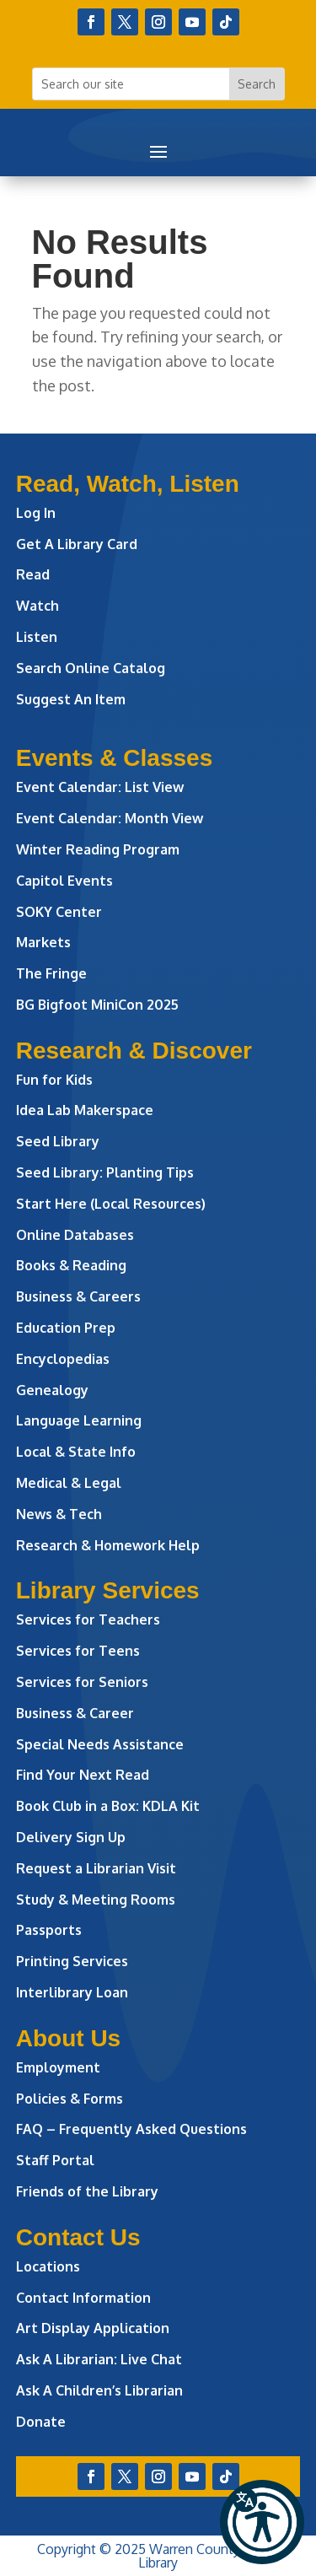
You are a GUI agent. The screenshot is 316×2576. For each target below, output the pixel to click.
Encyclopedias (63, 1358)
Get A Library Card (76, 544)
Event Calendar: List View (100, 787)
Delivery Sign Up (71, 1837)
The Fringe (51, 973)
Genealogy (52, 1390)
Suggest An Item (71, 699)
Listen (36, 636)
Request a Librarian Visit (96, 1868)
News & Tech (59, 1514)
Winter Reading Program (99, 849)
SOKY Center (59, 911)
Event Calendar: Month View (109, 818)
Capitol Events (64, 880)
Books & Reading (71, 1265)
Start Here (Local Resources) (111, 1203)
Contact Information (83, 2297)
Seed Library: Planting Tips (105, 1172)
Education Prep (65, 1327)
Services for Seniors (82, 1681)
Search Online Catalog (90, 668)
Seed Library (57, 1141)
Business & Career (75, 1713)
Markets (43, 942)
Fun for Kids (54, 1079)
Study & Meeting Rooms (95, 1899)
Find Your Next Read (82, 1774)
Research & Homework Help (108, 1545)
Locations (48, 2266)
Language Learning (79, 1420)
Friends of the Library (87, 2191)
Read (33, 574)
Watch (37, 605)
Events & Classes (114, 758)
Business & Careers (78, 1296)
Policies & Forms (69, 2098)
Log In (36, 512)
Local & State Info (76, 1451)
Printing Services (72, 1961)
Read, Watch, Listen (127, 484)
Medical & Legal (68, 1482)
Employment (58, 2067)
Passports (49, 1929)
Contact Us (78, 2237)
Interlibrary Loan (72, 1992)
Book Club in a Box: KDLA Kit (108, 1805)
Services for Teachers (88, 1619)
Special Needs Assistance (100, 1744)
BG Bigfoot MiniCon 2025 (97, 1004)
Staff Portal (55, 2160)
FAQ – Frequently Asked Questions (131, 2129)
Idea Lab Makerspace (84, 1110)
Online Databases (75, 1234)
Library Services (108, 1590)
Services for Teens (78, 1650)
